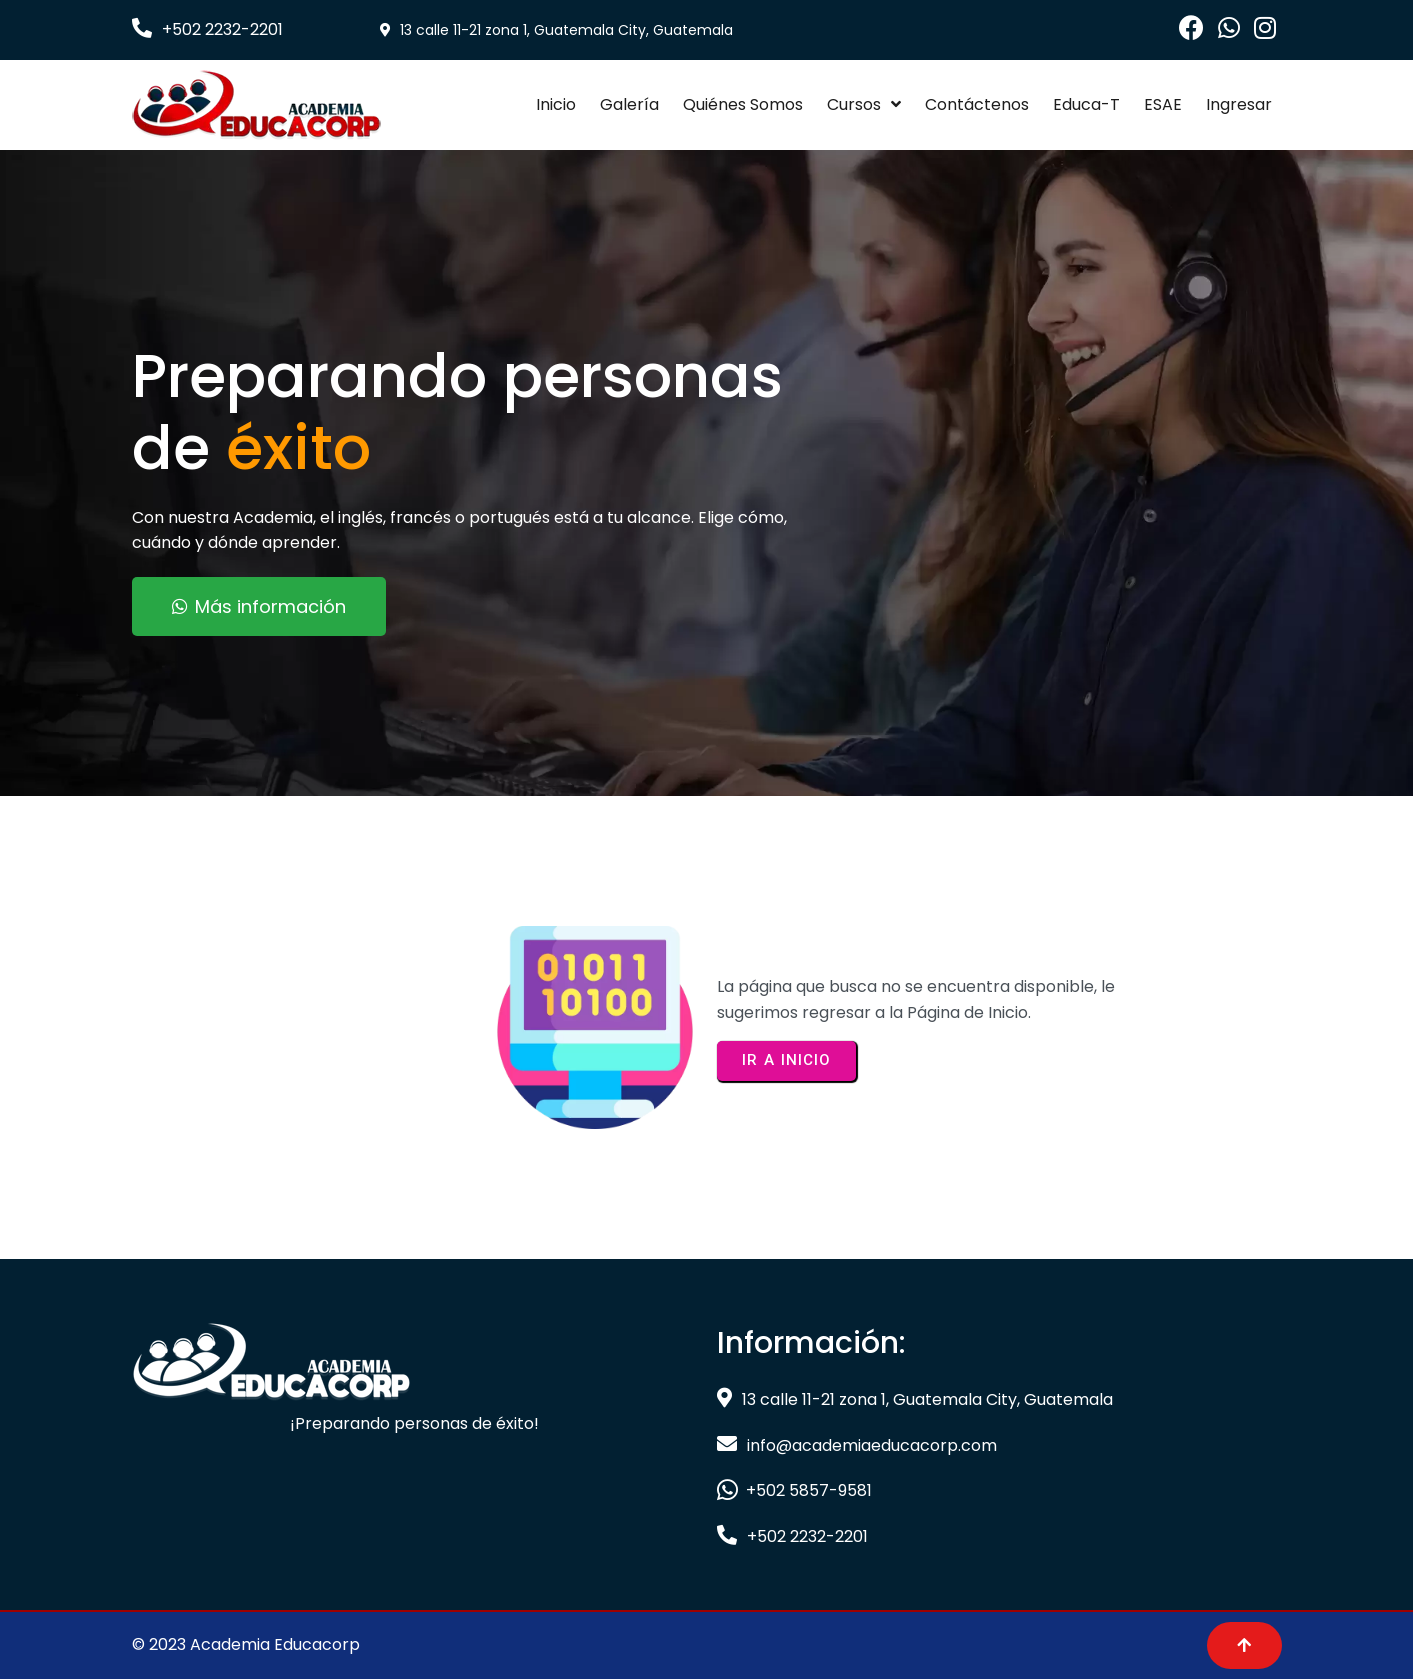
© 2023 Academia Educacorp (246, 1644)
